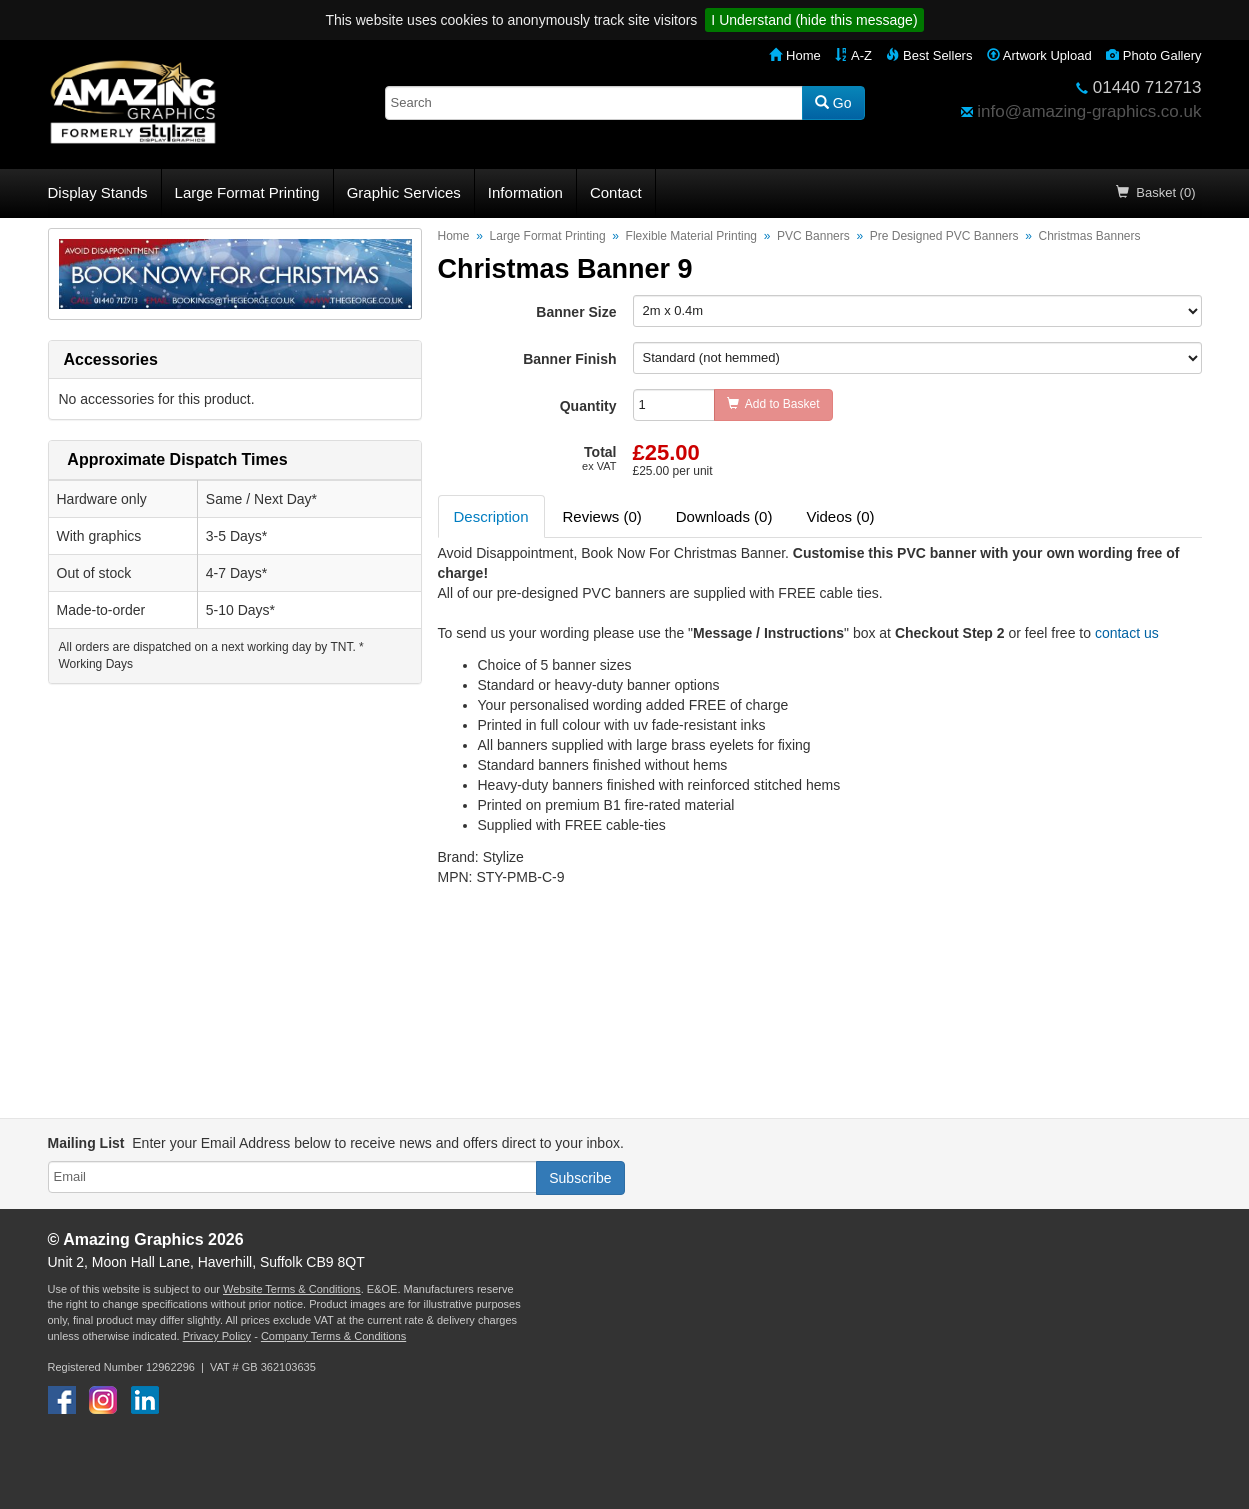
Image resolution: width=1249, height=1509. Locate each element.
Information (525, 192)
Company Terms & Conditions (333, 1336)
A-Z (853, 55)
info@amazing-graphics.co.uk (1089, 111)
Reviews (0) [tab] (602, 516)
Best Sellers (929, 55)
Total (599, 458)
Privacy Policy (217, 1336)
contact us (1127, 633)
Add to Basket (773, 404)
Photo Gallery (1153, 55)
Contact (616, 192)
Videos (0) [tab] (840, 516)
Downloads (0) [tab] (724, 516)
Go (833, 103)
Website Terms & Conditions (292, 1289)
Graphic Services (404, 192)
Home (794, 55)
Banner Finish (569, 359)
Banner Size (576, 312)
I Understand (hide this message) (814, 20)
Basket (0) (1155, 192)
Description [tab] (491, 516)
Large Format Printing (247, 192)
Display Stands (98, 192)
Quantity (588, 406)
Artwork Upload (1039, 55)
